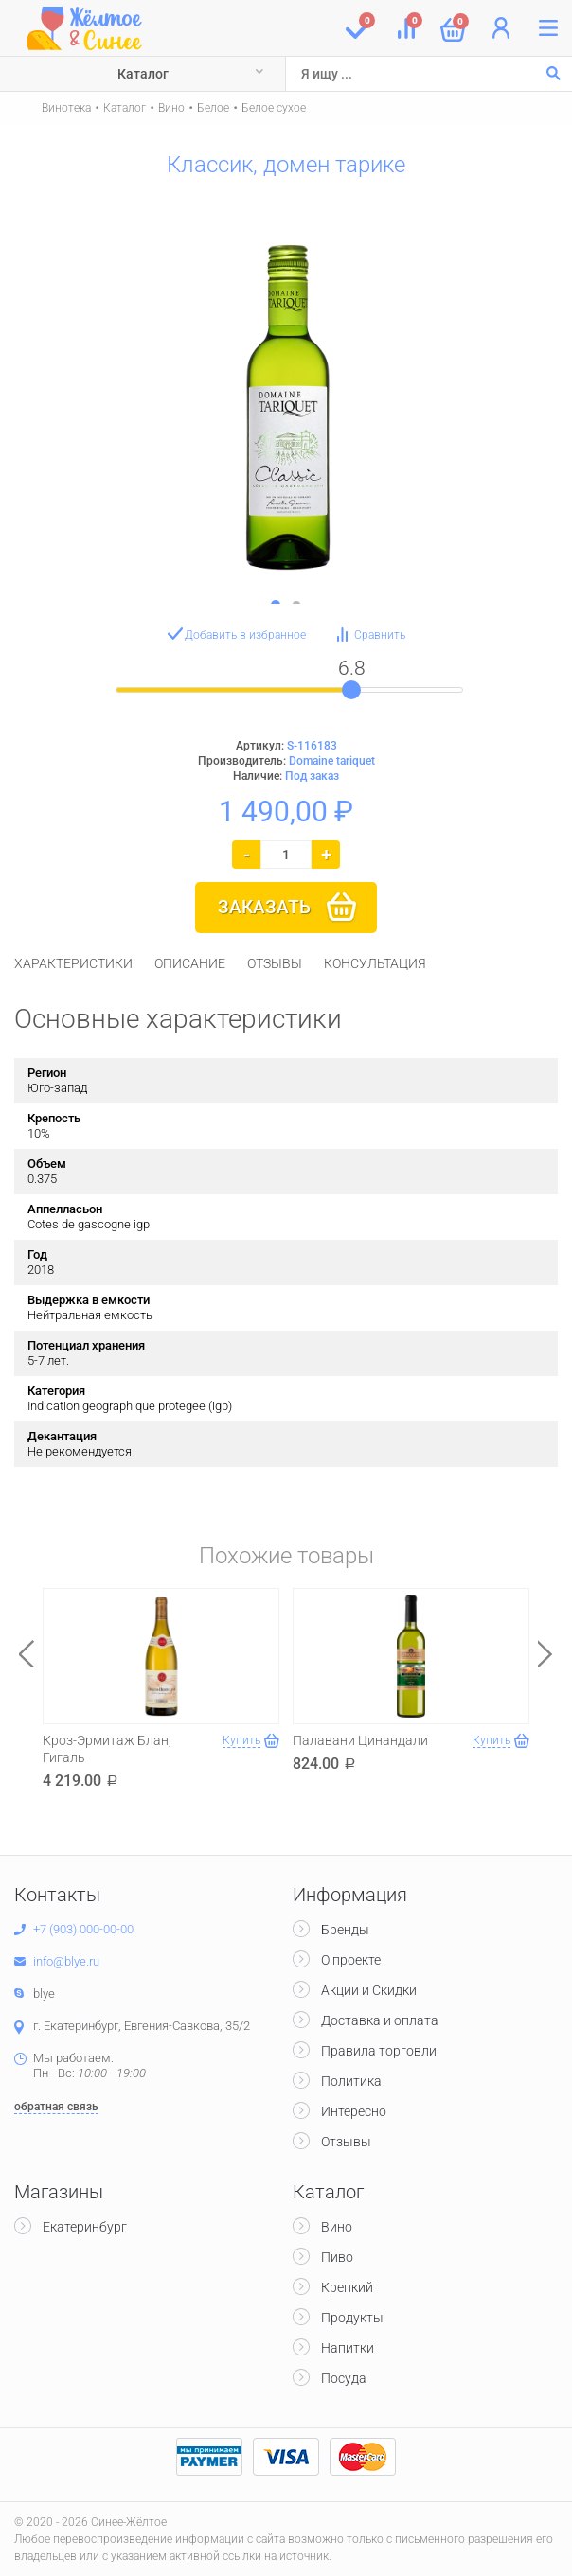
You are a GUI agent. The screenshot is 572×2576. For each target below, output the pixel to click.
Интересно (353, 2111)
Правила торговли (379, 2050)
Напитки (347, 2347)
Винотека (66, 108)
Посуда (343, 2378)
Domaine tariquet (332, 761)
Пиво (337, 2257)
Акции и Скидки (369, 1990)
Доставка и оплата (379, 2020)
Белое (213, 108)
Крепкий (347, 2287)
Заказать (264, 907)
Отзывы (346, 2141)
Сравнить (379, 635)
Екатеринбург (85, 2226)
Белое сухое (273, 108)
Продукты (352, 2317)
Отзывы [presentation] (274, 963)
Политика (351, 2081)
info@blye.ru (66, 1961)
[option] (286, 396)
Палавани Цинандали (360, 1740)
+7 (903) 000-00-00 (83, 1929)
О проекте (351, 1959)
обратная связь (56, 2106)
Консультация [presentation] (375, 963)
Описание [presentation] (189, 963)
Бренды (345, 1929)
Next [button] (545, 1653)
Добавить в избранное (245, 635)
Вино (171, 108)
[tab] (73, 963)
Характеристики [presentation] (73, 963)
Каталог (143, 73)
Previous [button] (26, 1653)
